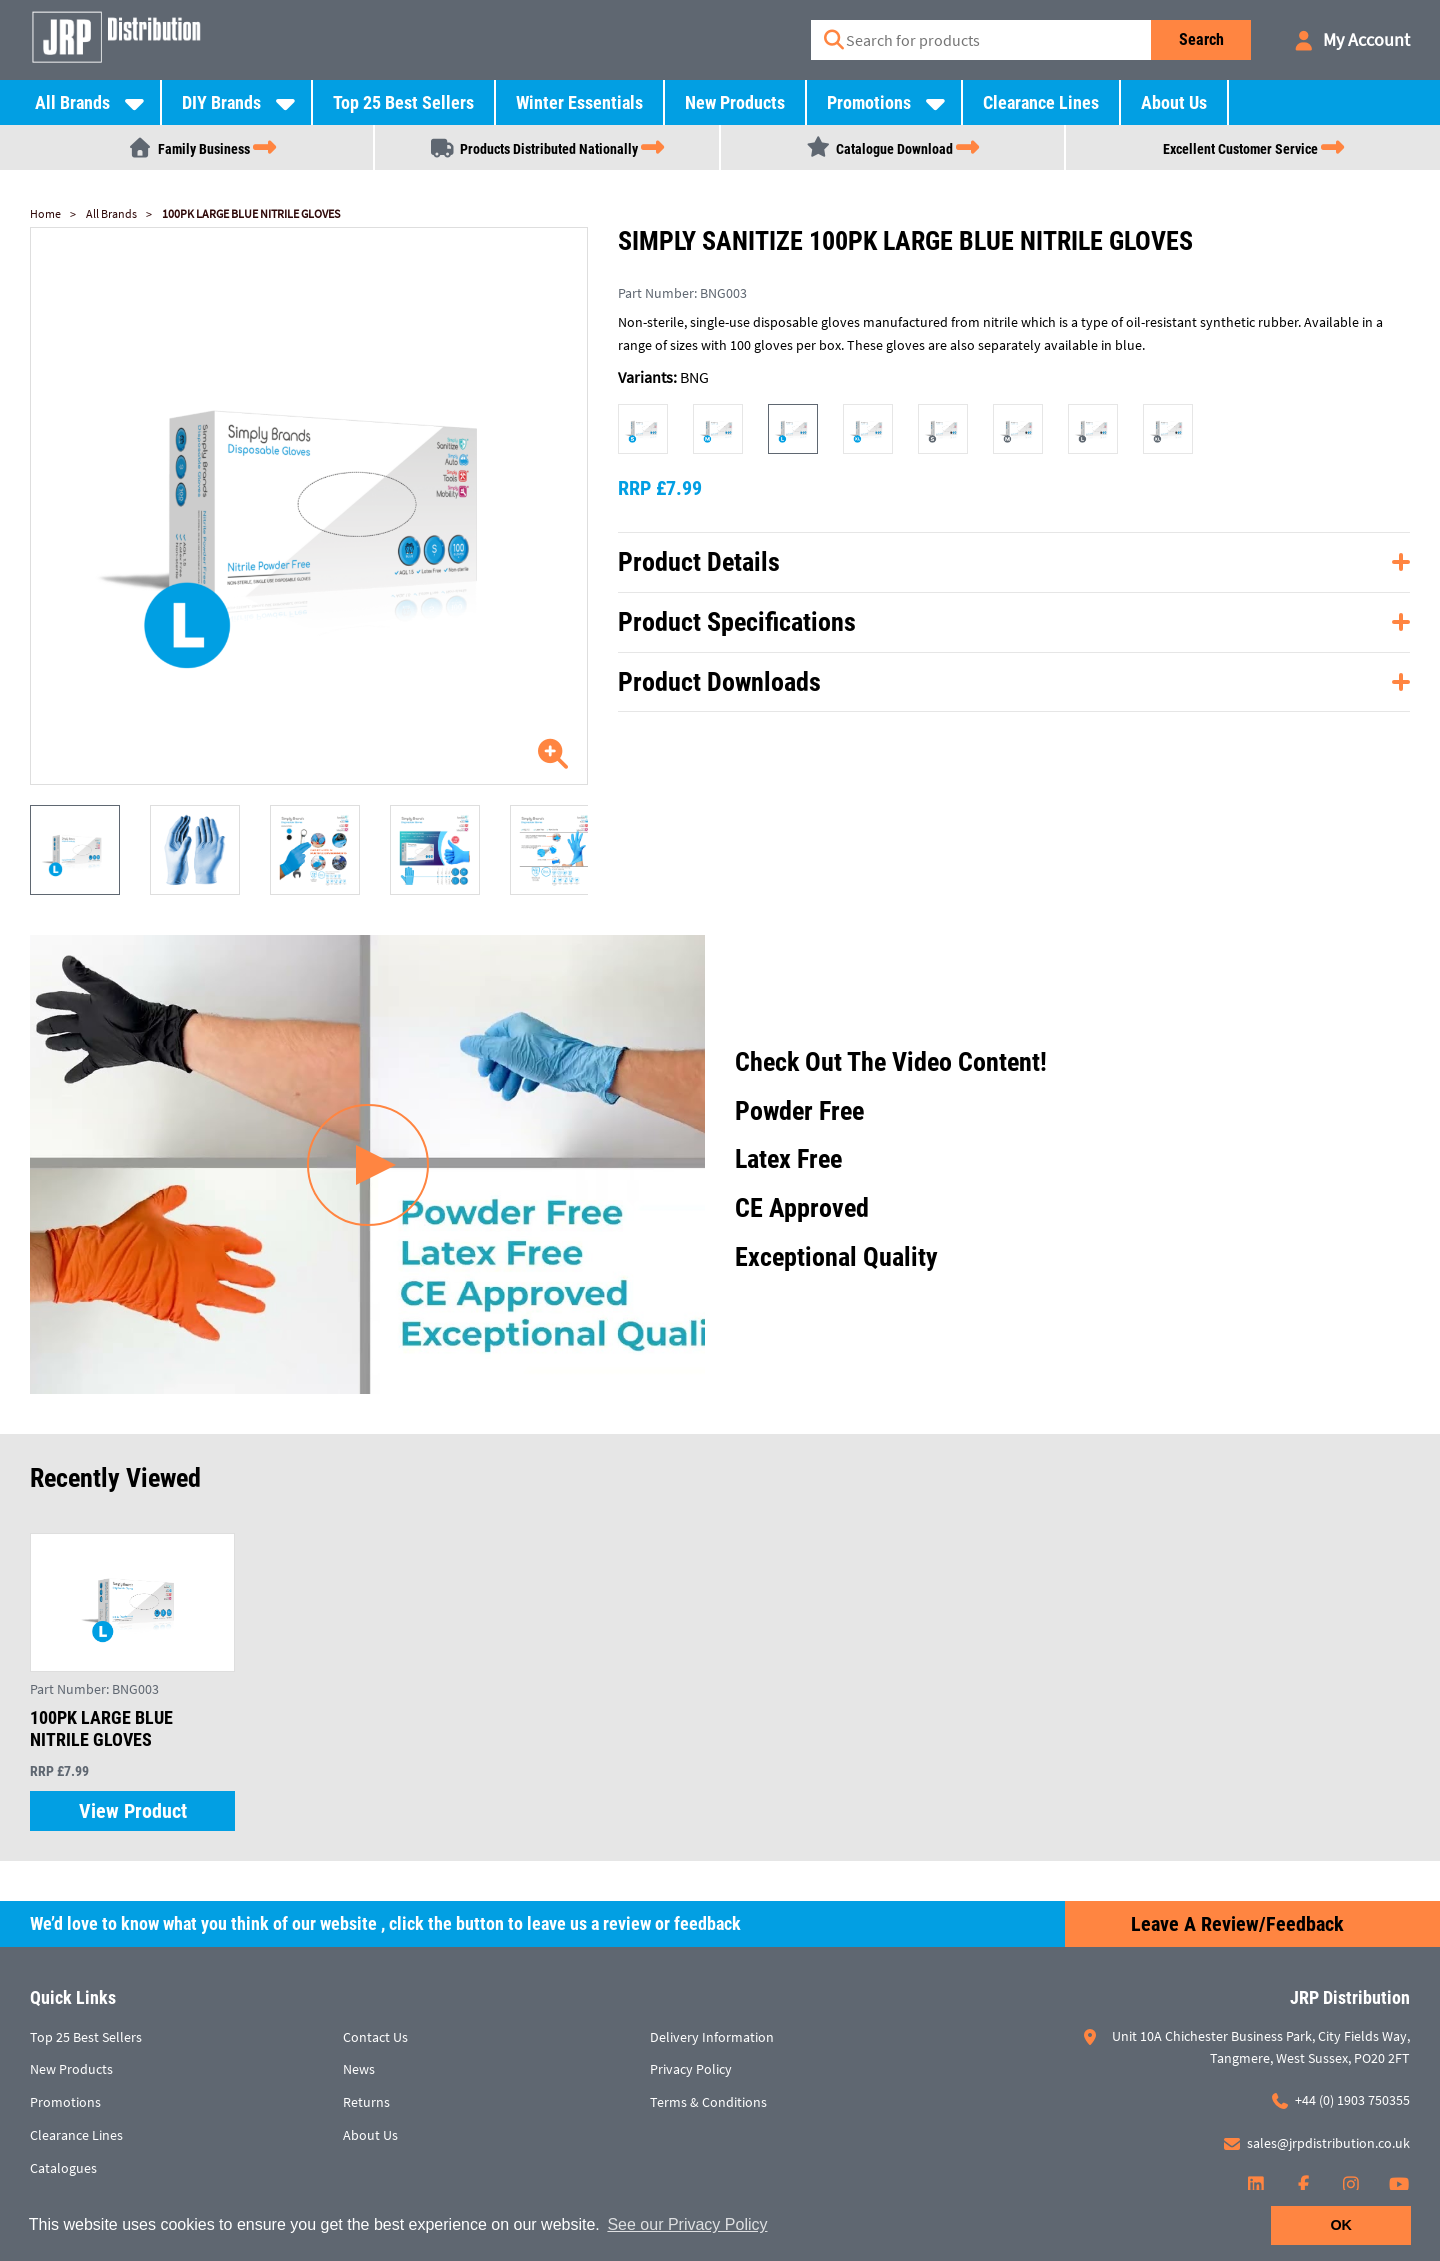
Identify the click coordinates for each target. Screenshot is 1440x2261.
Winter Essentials (579, 102)
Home (45, 213)
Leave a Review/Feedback (1237, 1924)
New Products (735, 102)
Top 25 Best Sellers (403, 102)
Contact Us (375, 2037)
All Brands (72, 102)
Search (1201, 39)
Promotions (869, 102)
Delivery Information (712, 2037)
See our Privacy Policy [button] (687, 2224)
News (359, 2069)
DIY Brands (221, 102)
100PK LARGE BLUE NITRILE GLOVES (251, 213)
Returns (366, 2102)
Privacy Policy (691, 2069)
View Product (133, 1811)
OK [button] (1341, 2225)
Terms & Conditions (708, 2102)
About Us (1174, 102)
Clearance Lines (1041, 102)
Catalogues (63, 2168)
